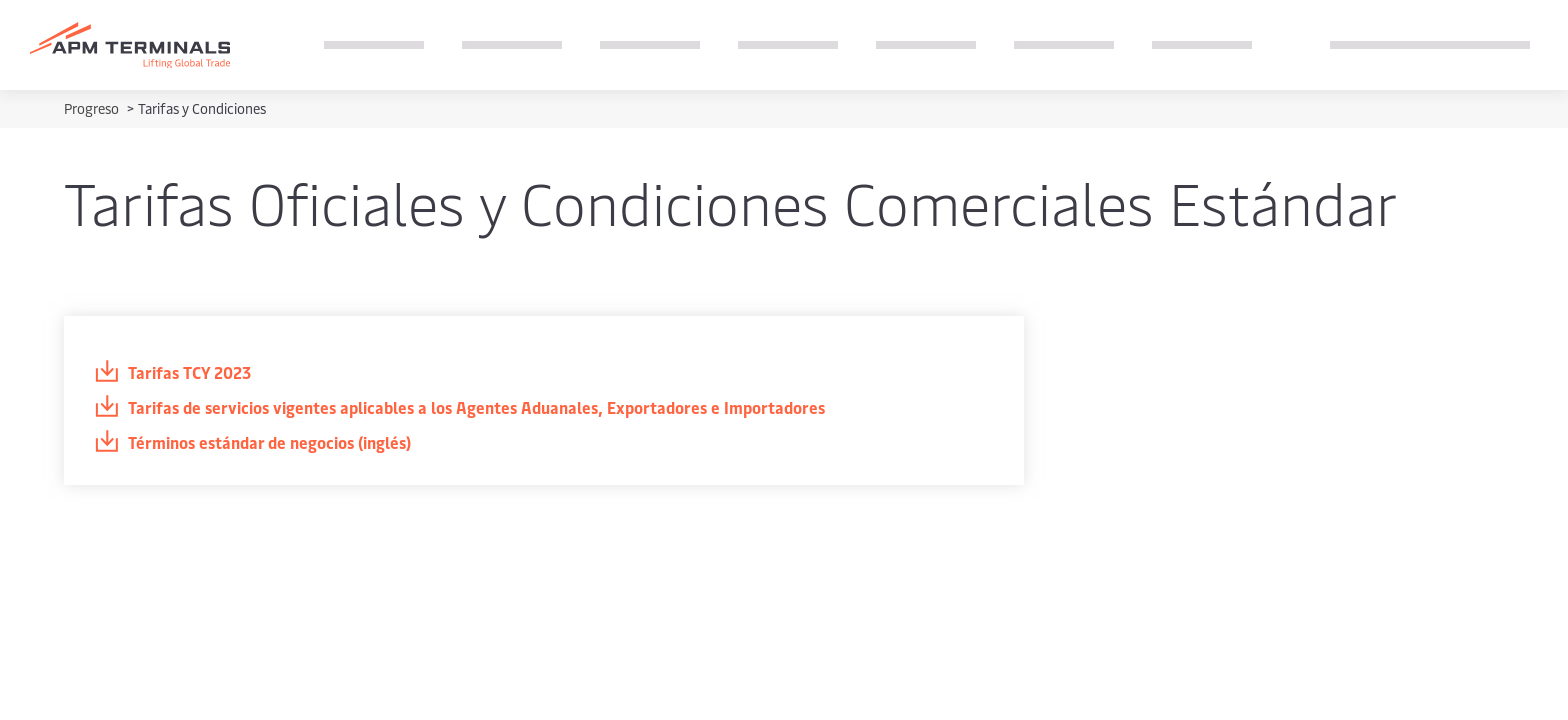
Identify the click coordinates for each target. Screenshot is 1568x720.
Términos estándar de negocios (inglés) (252, 442)
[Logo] (130, 45)
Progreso (93, 108)
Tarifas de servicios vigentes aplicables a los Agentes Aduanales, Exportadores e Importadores (459, 407)
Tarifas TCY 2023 (172, 372)
